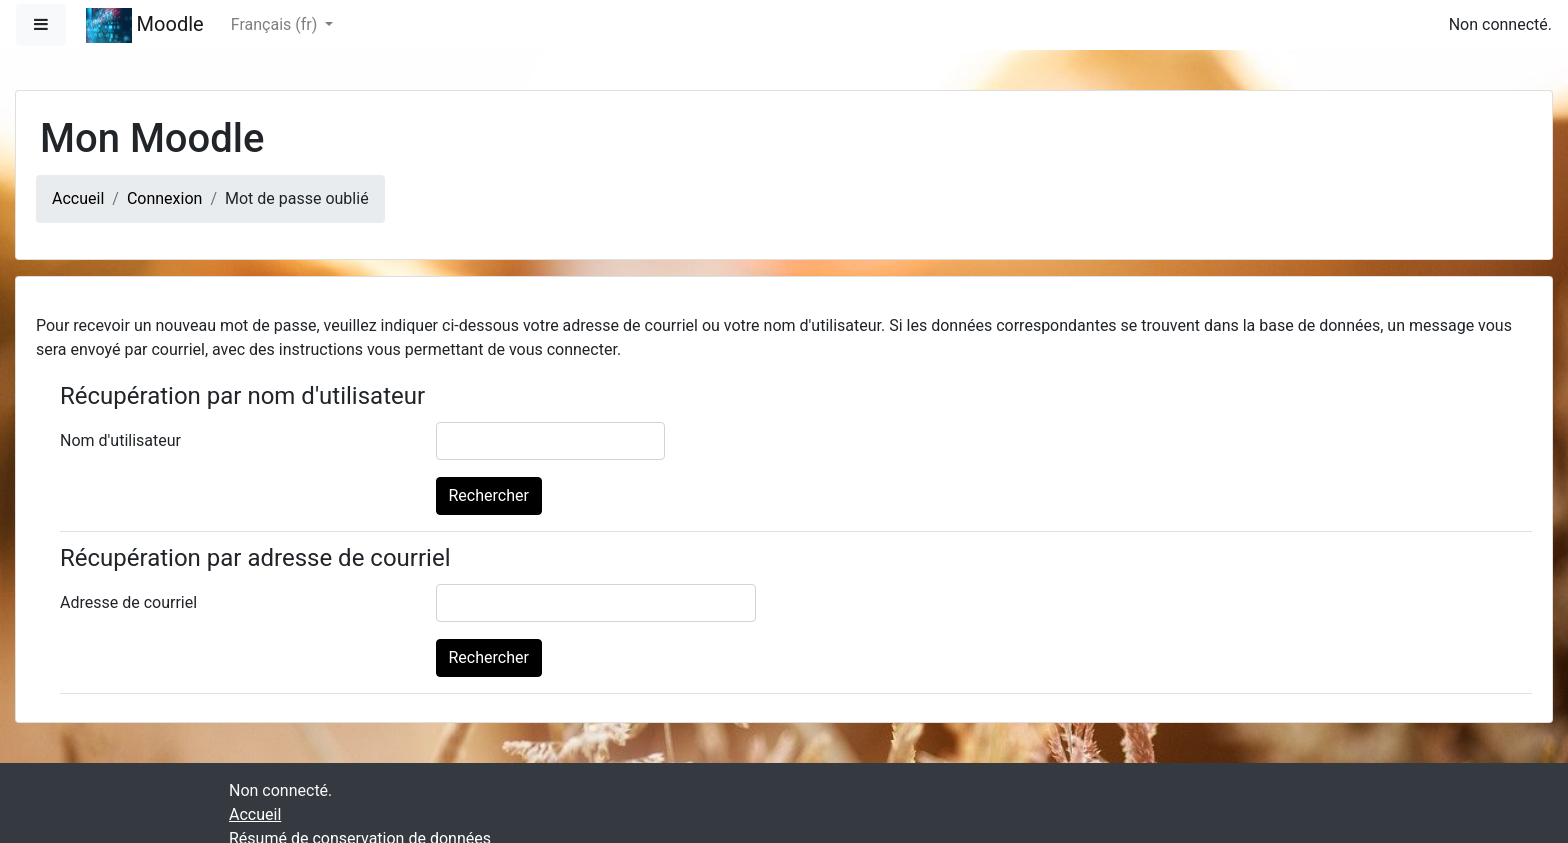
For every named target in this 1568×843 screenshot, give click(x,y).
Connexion (164, 198)
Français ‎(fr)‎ (276, 24)
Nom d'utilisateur (120, 440)
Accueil (78, 198)
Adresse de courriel (128, 602)
